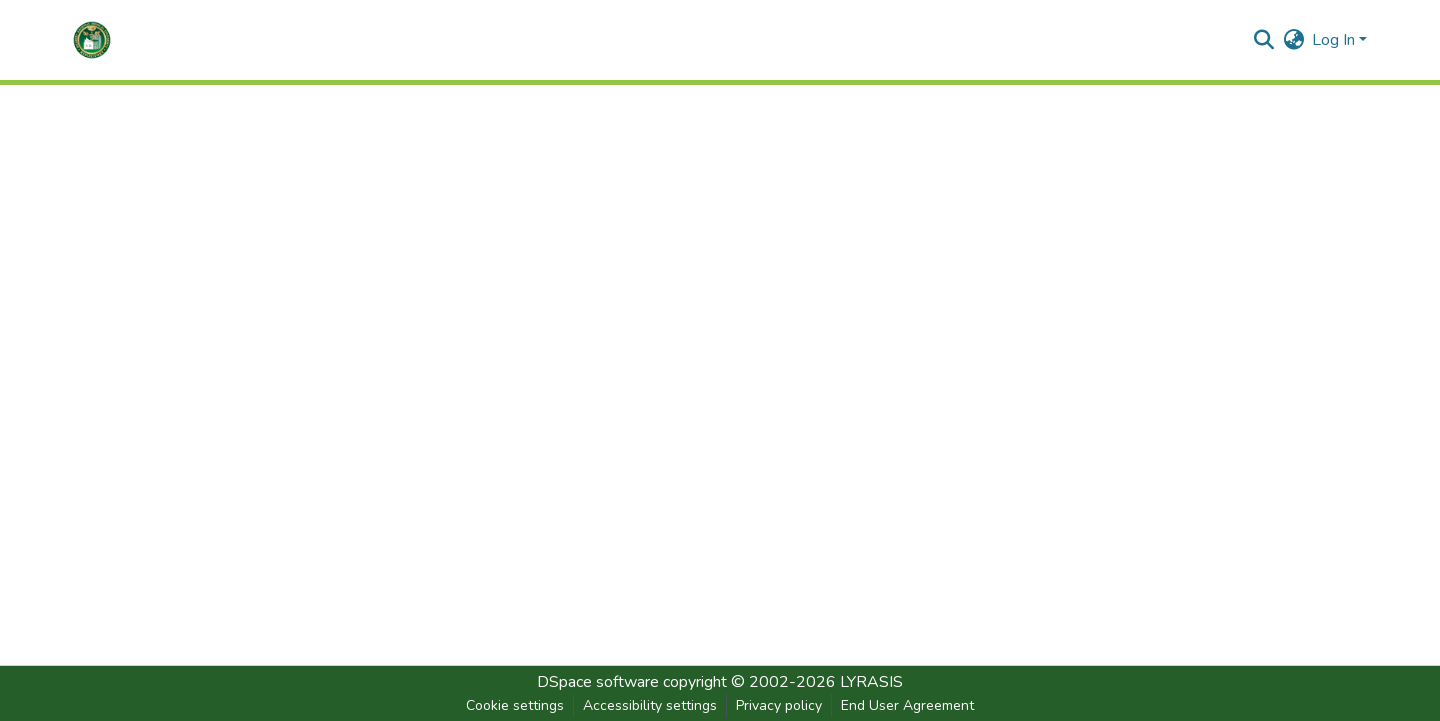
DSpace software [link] (598, 682)
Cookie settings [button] (515, 705)
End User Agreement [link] (907, 705)
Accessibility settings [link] (650, 705)
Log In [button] (1335, 40)
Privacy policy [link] (779, 705)
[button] (92, 40)
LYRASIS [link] (871, 682)
